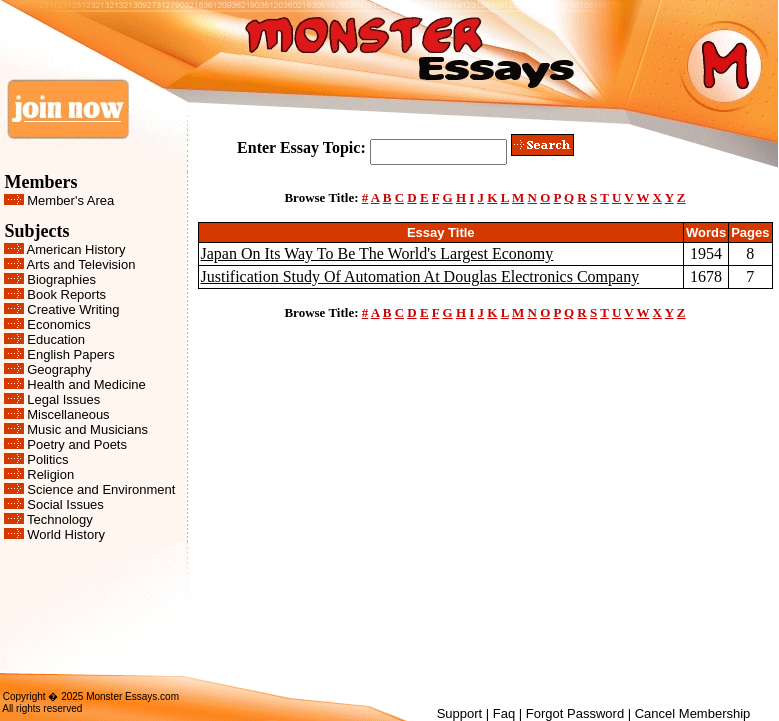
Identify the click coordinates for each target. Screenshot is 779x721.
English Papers (70, 354)
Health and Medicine (86, 384)
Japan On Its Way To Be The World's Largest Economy (377, 253)
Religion (50, 474)
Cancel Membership (693, 713)
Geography (59, 369)
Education (56, 339)
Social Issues (65, 504)
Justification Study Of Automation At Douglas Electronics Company (420, 276)
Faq (504, 713)
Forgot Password (575, 713)
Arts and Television (81, 264)
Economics (59, 324)
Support (460, 713)
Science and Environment (101, 489)
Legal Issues (63, 399)
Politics (47, 459)
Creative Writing (73, 309)
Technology (60, 519)
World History (66, 534)
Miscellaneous (68, 414)
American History (76, 249)
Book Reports (66, 294)
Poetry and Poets (77, 444)
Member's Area (70, 200)
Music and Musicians (87, 429)
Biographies (61, 279)
